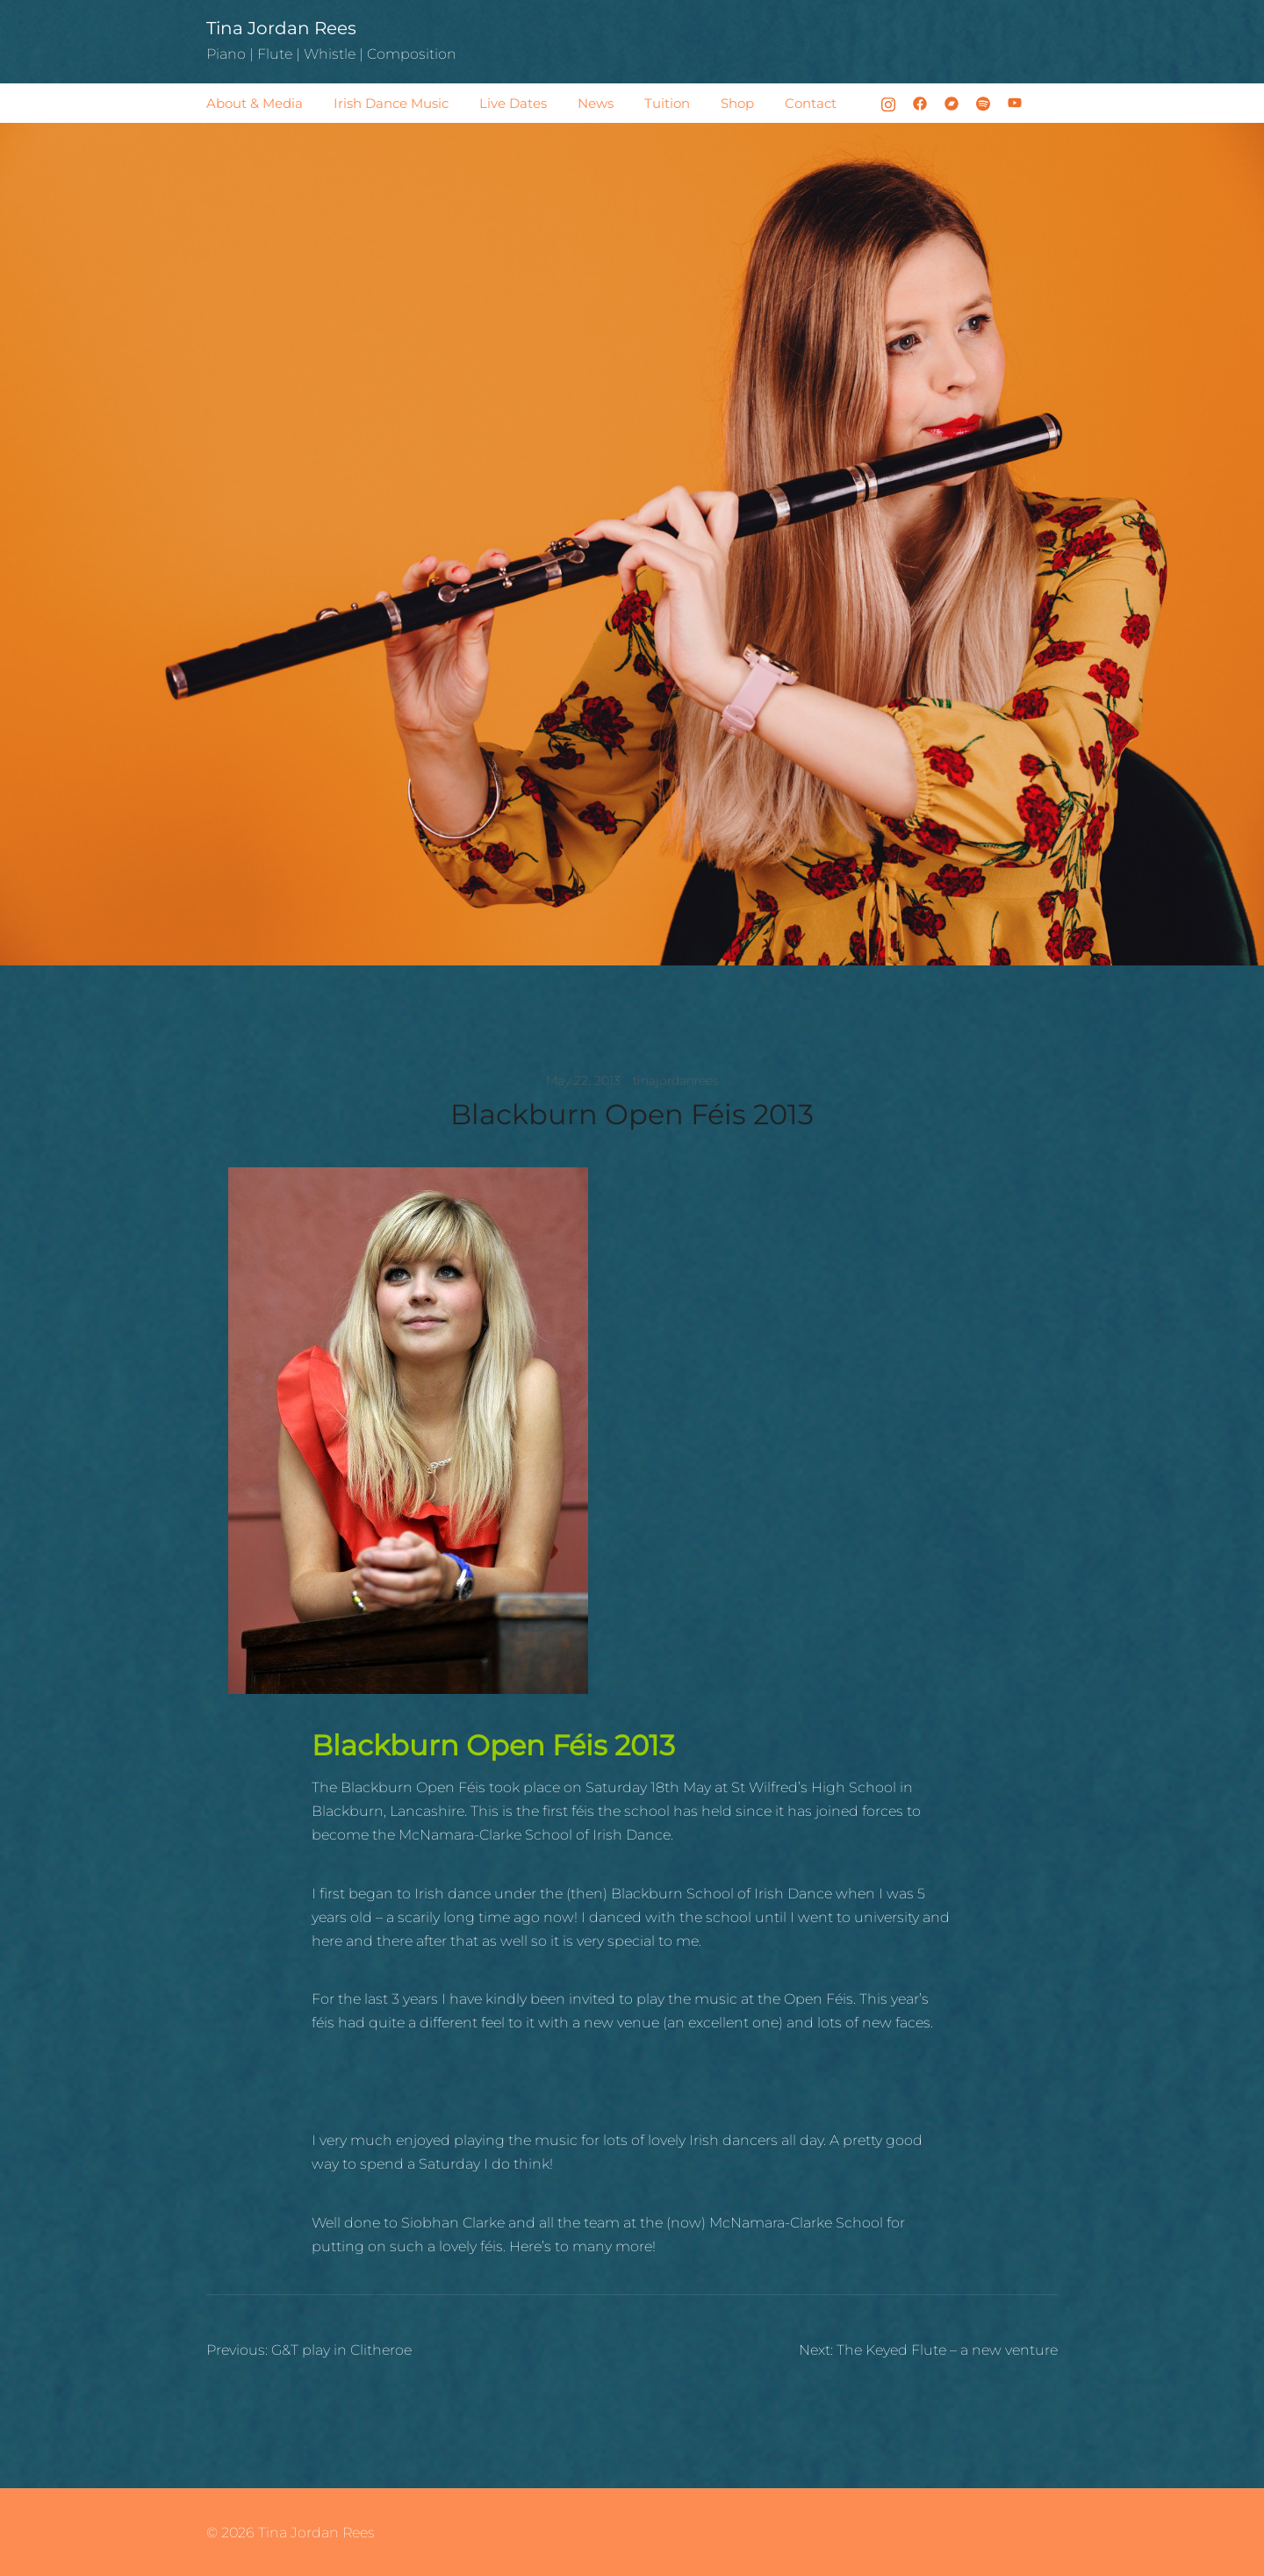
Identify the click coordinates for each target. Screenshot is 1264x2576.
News (596, 103)
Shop (737, 103)
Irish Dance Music (391, 103)
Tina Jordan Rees (281, 28)
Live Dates (513, 103)
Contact (811, 103)
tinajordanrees (676, 1080)
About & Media (254, 103)
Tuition (667, 103)
